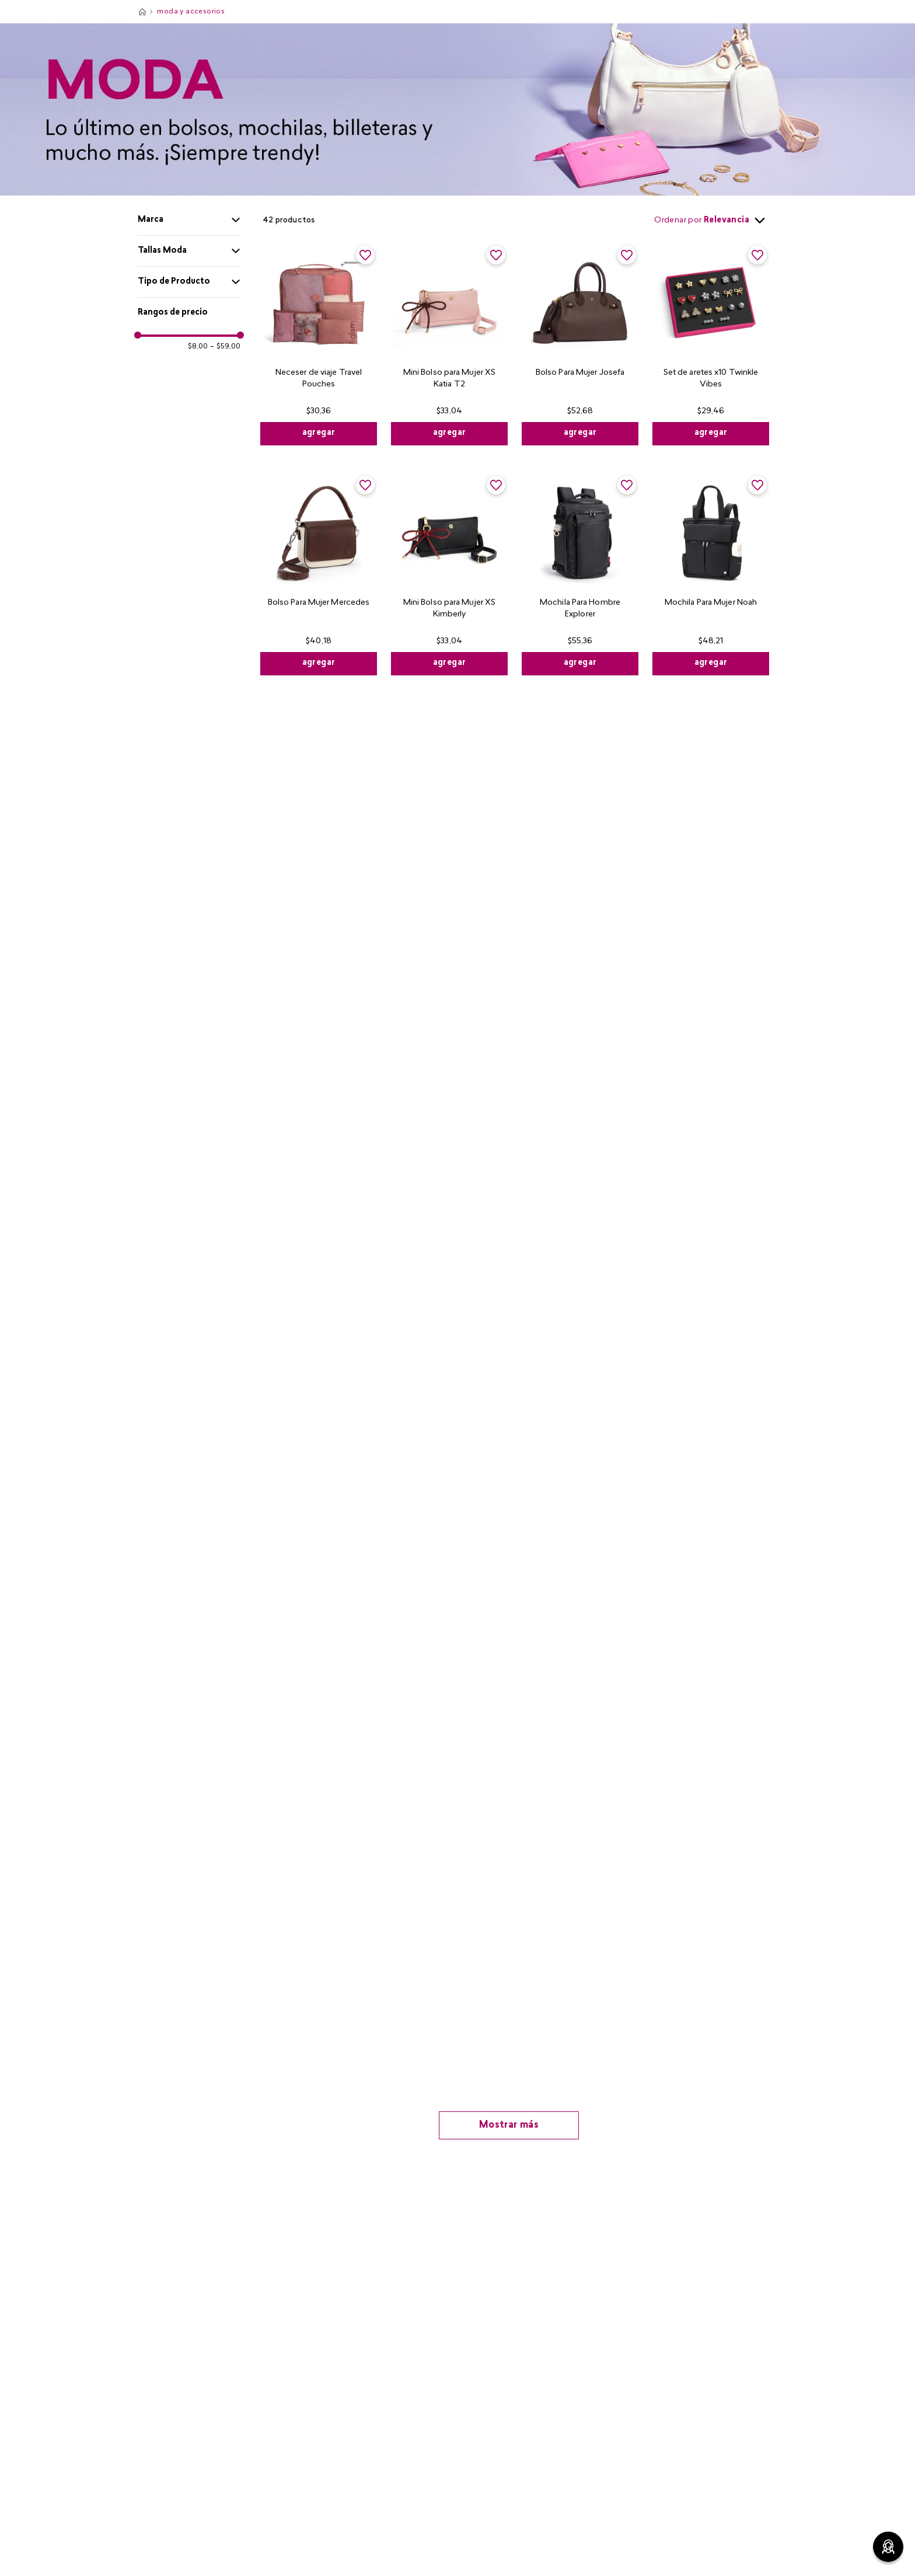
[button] (189, 220)
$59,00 (225, 346)
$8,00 (198, 346)
